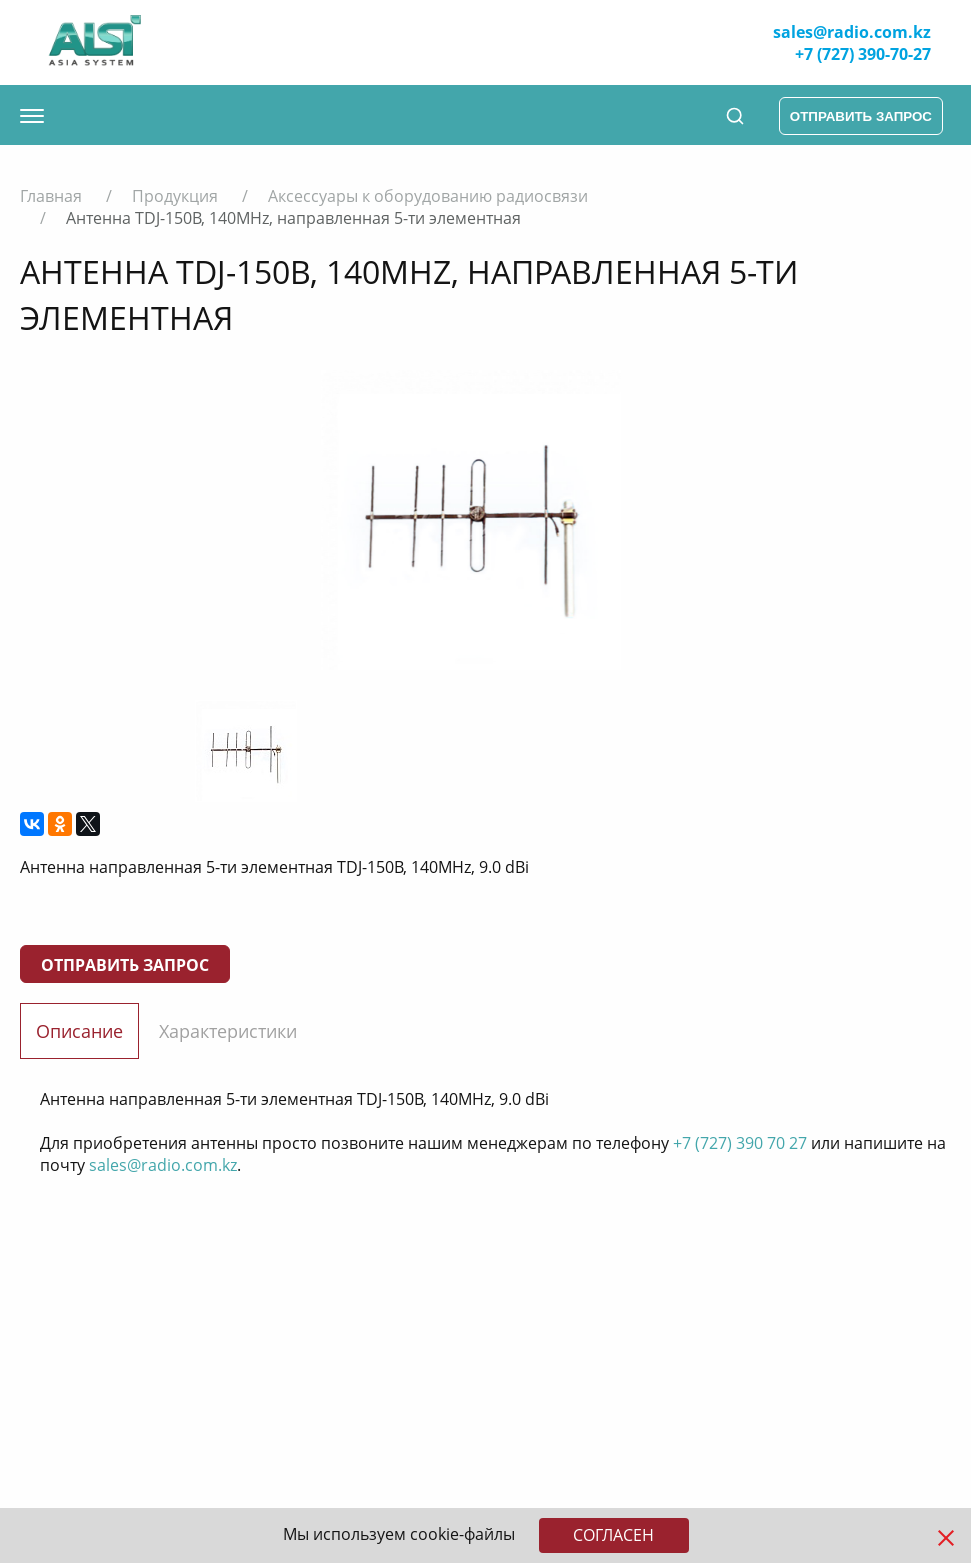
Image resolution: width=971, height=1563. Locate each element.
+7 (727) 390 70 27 (740, 1143)
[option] (470, 520)
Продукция (175, 196)
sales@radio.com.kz (852, 32)
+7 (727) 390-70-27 (863, 54)
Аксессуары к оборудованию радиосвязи (428, 196)
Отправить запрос (125, 965)
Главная (51, 196)
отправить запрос (861, 116)
